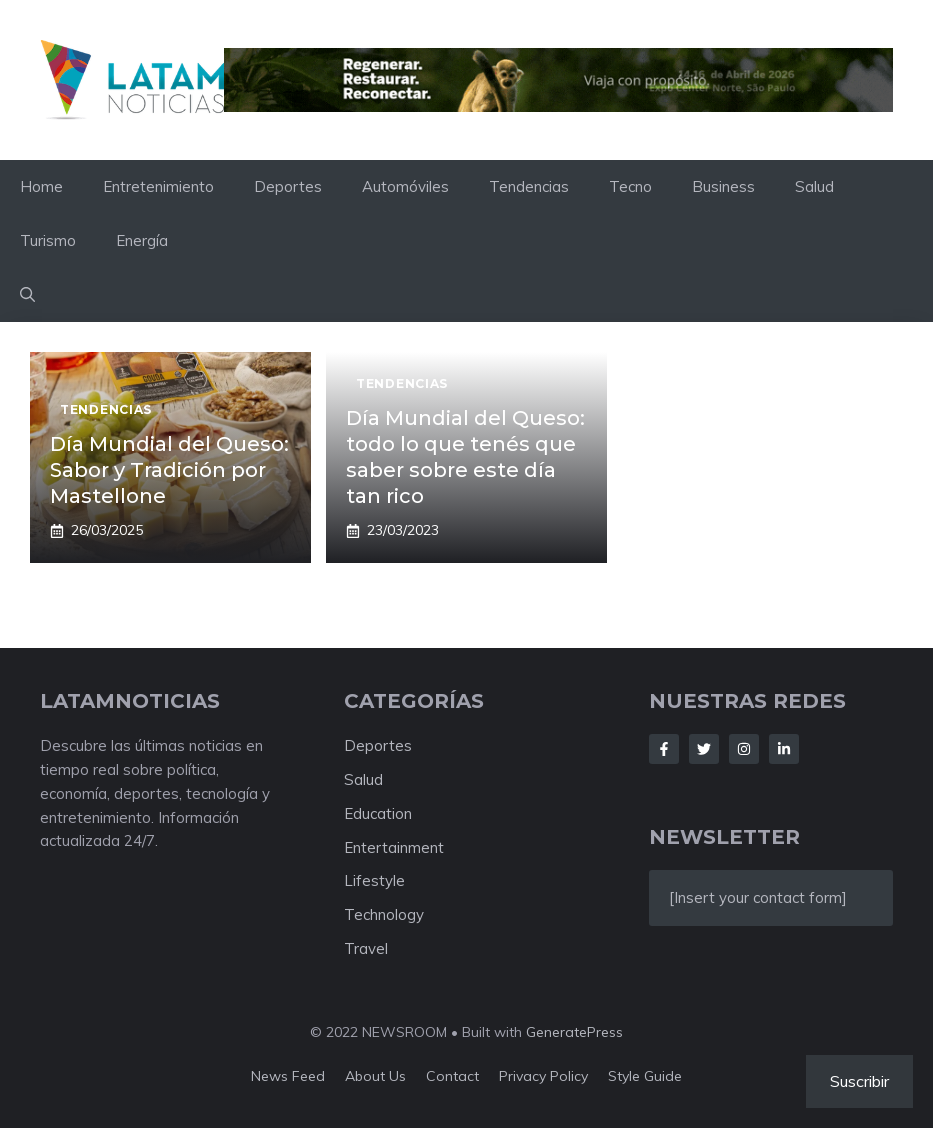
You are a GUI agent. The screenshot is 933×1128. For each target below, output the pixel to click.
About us (375, 1076)
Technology (384, 914)
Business (723, 186)
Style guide (645, 1076)
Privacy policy (543, 1076)
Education (378, 813)
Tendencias (529, 186)
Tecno (630, 186)
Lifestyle (374, 880)
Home (41, 186)
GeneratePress (574, 1032)
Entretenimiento (158, 186)
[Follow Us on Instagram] (744, 749)
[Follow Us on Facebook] (664, 749)
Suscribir (859, 1081)
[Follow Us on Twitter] (704, 749)
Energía (142, 240)
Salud (814, 186)
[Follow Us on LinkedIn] (784, 749)
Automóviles (405, 186)
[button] (27, 295)
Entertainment (394, 847)
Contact (452, 1076)
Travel (366, 948)
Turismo (48, 240)
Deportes (288, 186)
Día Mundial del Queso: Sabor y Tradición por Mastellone (169, 470)
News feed (288, 1076)
